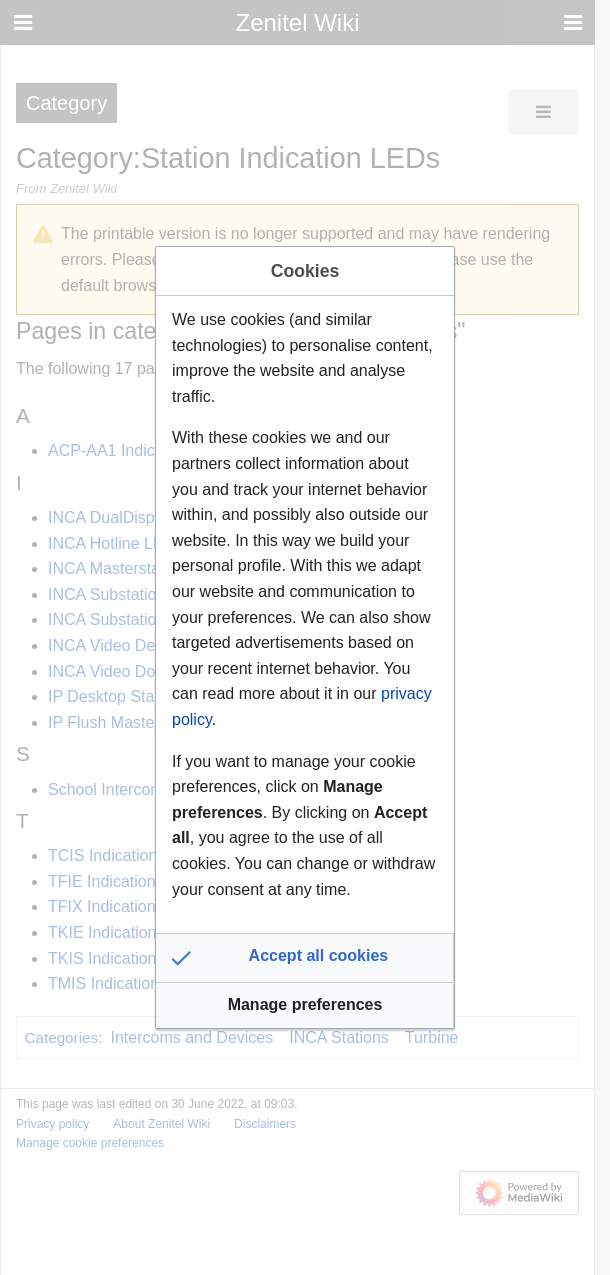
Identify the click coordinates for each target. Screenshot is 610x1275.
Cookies (305, 271)
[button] (305, 958)
